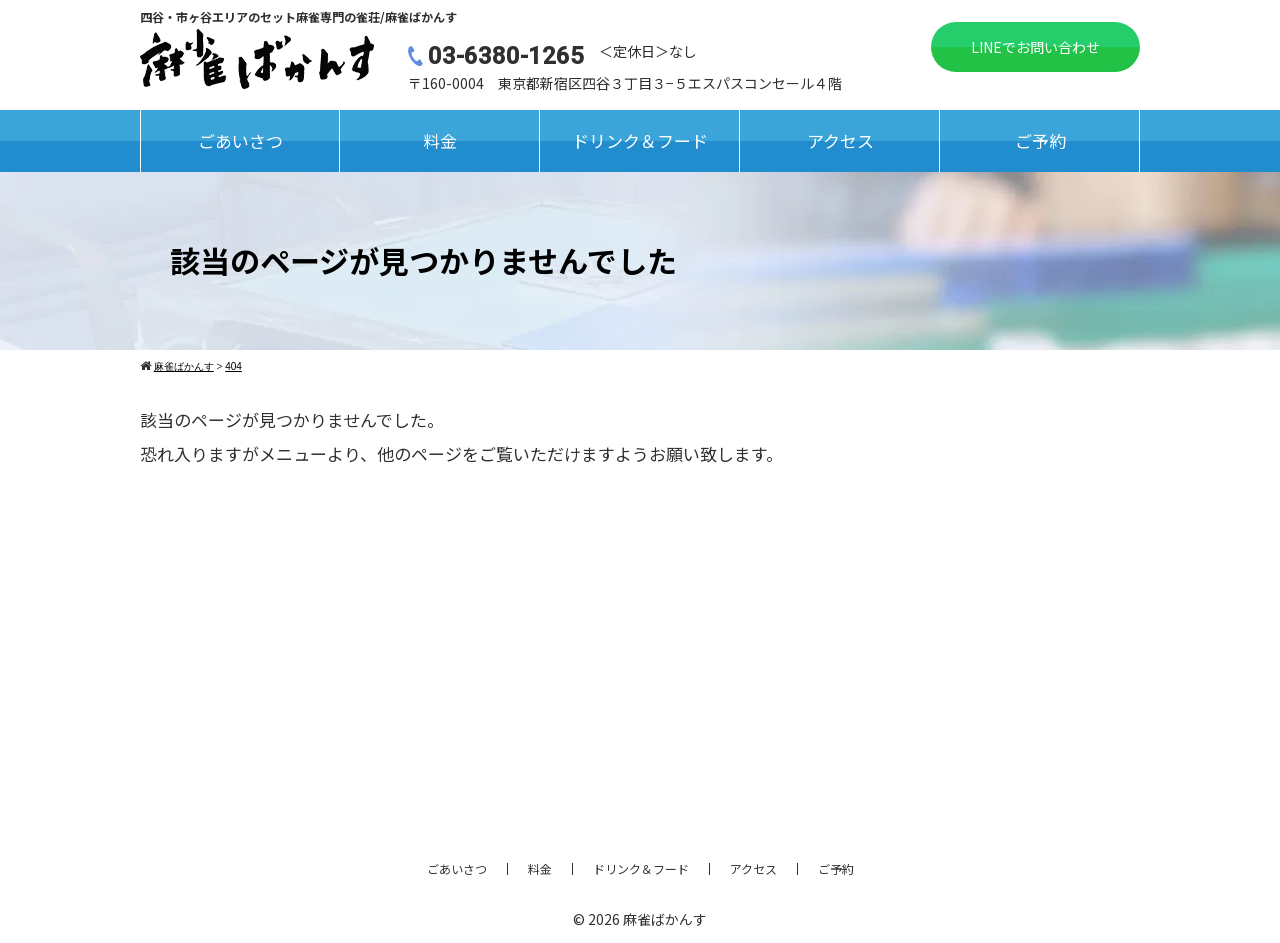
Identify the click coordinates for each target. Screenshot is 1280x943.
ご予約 (1040, 140)
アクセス (840, 140)
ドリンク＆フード (640, 140)
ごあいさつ (240, 140)
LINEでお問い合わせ (1035, 47)
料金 (440, 140)
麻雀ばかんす (665, 919)
